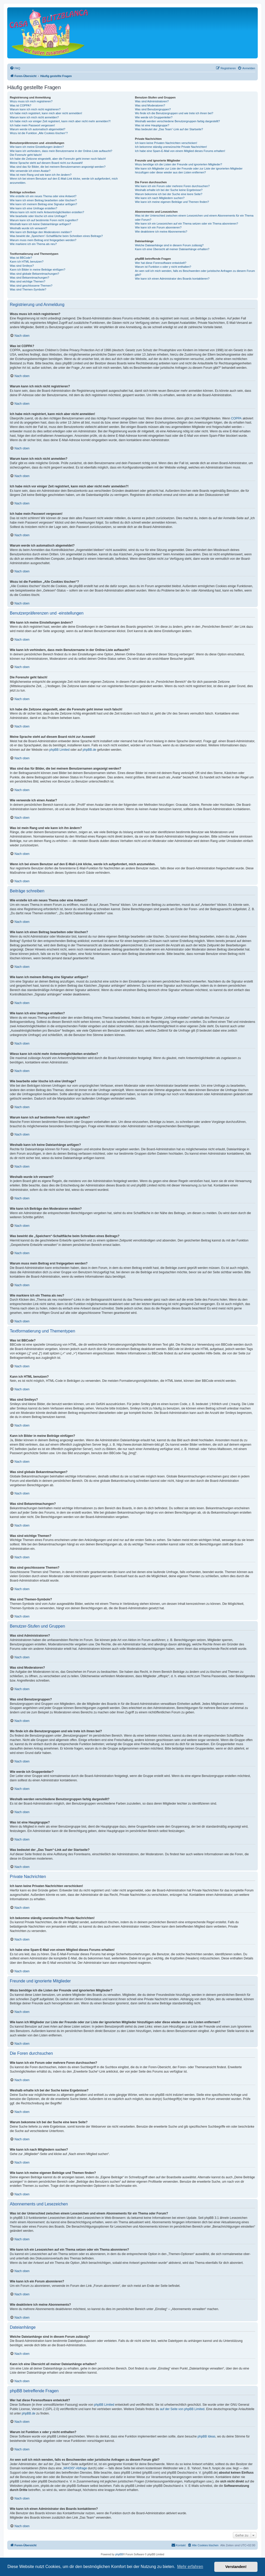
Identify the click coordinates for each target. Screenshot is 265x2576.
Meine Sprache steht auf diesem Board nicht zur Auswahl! (46, 162)
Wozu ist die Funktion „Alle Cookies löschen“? (39, 133)
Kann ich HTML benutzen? (26, 261)
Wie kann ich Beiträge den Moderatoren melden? (41, 232)
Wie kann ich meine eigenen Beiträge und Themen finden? (172, 201)
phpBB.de (89, 750)
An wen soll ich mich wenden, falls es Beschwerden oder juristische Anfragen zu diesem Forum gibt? (195, 272)
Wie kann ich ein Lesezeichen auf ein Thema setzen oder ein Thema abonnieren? (186, 223)
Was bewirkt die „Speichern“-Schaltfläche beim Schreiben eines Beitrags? (56, 235)
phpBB (119, 2554)
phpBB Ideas (207, 2436)
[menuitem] (15, 68)
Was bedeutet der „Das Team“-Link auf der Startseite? (169, 129)
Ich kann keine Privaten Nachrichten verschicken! (166, 142)
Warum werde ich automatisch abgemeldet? (37, 129)
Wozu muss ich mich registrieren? (31, 101)
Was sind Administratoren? (151, 101)
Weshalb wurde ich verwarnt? (28, 228)
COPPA (236, 418)
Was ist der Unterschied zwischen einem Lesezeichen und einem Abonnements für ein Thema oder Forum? (194, 217)
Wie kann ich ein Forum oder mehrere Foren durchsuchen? (172, 186)
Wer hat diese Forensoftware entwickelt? (160, 262)
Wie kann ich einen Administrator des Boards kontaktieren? (172, 278)
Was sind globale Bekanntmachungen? (34, 273)
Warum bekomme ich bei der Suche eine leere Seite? (168, 194)
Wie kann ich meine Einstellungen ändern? (37, 146)
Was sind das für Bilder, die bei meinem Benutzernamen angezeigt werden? (58, 166)
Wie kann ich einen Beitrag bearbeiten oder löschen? (43, 200)
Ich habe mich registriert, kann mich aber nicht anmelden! (46, 113)
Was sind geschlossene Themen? (31, 285)
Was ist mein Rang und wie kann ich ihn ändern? (40, 174)
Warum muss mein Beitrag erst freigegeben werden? (43, 240)
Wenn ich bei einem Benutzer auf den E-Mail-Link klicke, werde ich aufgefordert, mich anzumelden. (64, 180)
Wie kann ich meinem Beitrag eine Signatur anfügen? (43, 204)
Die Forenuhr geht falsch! (26, 154)
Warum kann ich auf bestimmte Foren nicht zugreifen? (44, 220)
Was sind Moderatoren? (150, 105)
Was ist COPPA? (20, 105)
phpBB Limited (59, 750)
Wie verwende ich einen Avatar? (30, 170)
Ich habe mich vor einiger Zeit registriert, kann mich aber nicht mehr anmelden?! (60, 121)
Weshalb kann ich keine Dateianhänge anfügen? (40, 224)
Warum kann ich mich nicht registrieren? (35, 109)
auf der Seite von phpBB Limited (182, 2409)
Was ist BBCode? (21, 257)
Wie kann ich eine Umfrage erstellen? (33, 208)
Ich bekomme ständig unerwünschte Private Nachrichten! (171, 146)
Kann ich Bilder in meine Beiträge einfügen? (37, 269)
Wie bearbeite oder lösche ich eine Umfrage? (38, 216)
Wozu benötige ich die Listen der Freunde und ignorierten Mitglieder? (178, 164)
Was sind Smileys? (22, 265)
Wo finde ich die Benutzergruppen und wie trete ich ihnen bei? (174, 113)
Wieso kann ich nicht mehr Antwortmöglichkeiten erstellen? (47, 212)
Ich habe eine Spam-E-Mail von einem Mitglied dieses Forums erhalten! (180, 150)
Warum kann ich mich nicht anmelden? (34, 117)
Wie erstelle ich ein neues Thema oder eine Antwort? (43, 196)
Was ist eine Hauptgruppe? (152, 125)
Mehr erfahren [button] (190, 2566)
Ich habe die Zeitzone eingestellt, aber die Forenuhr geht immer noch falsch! (58, 158)
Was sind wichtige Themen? (27, 281)
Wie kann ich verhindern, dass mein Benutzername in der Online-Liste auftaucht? (61, 150)
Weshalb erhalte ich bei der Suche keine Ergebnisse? (168, 189)
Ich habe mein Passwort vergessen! (32, 125)
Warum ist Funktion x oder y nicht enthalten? (163, 266)
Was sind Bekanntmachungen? (29, 277)
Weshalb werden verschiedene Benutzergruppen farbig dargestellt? (177, 121)
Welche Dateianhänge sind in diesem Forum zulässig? (169, 245)
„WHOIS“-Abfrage (74, 2468)
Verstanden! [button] (236, 2567)
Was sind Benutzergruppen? (153, 109)
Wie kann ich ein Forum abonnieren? (158, 227)
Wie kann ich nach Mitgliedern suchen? (159, 198)
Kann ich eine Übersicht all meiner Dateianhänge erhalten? (172, 249)
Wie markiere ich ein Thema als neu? (33, 244)
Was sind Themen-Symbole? (28, 289)
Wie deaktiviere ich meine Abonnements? (161, 231)
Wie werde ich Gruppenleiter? (153, 117)
